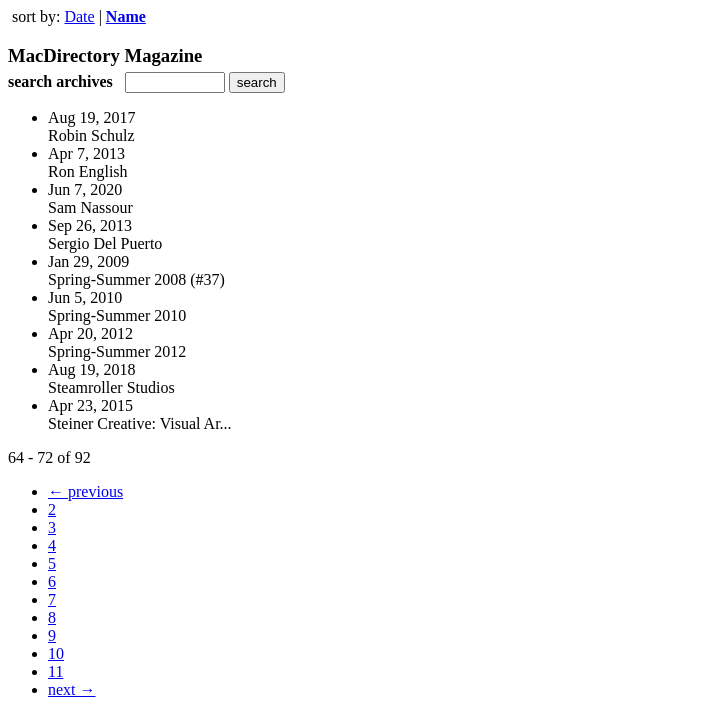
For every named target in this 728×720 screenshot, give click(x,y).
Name (126, 16)
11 (55, 671)
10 (56, 653)
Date (79, 16)
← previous (85, 491)
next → (72, 689)
